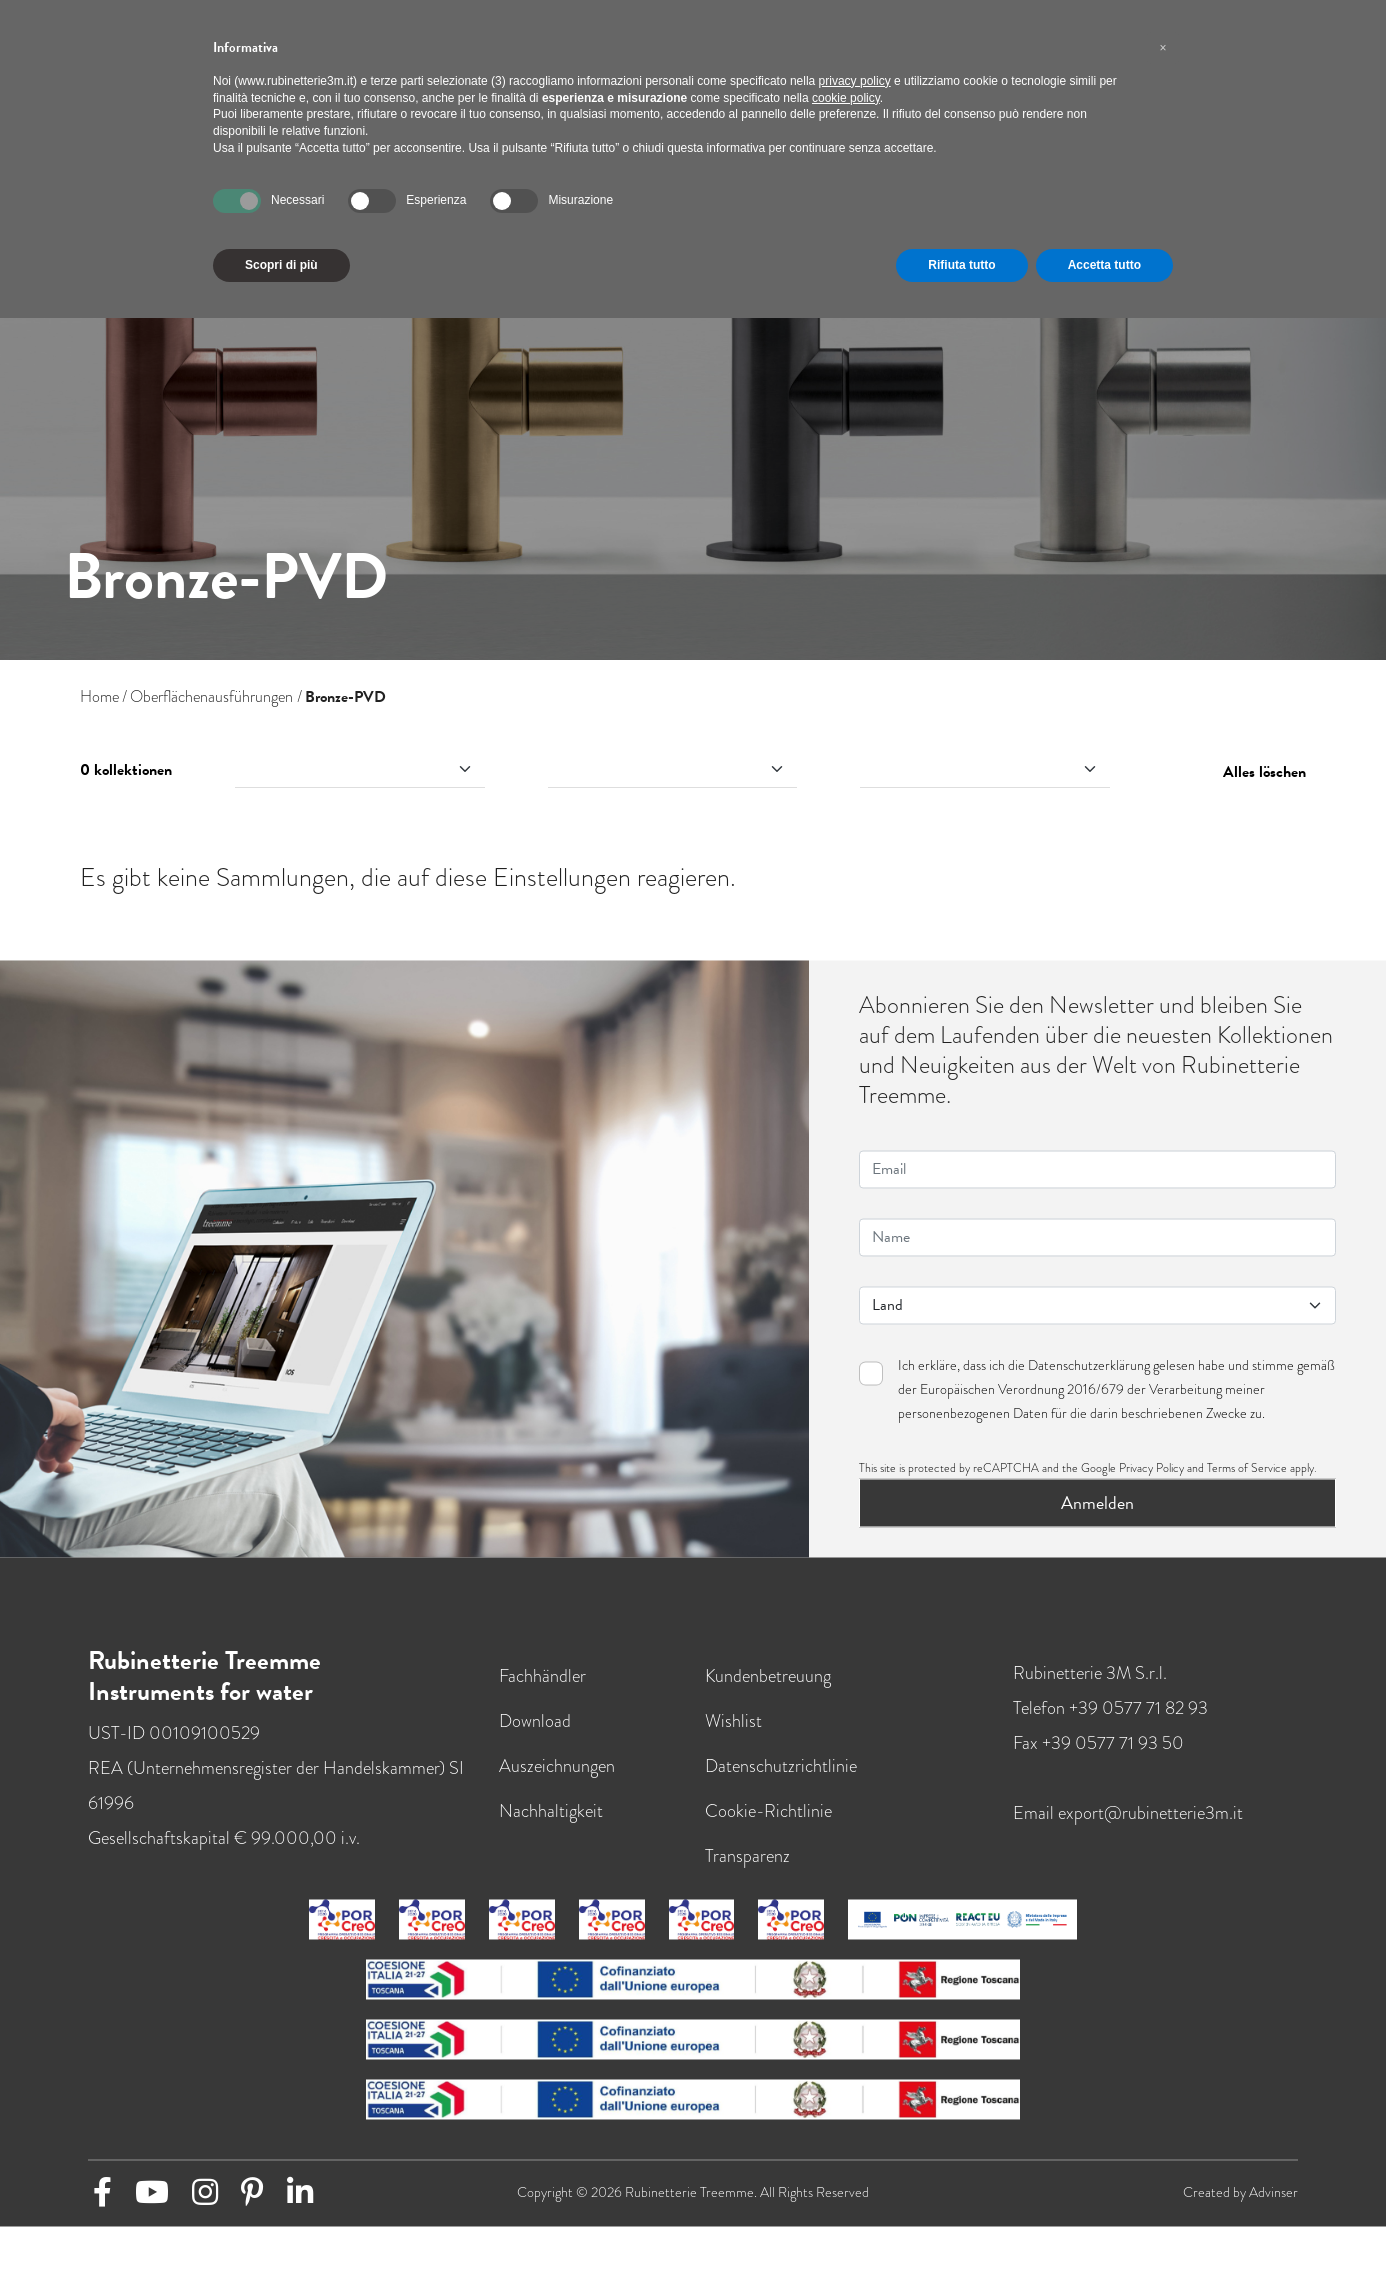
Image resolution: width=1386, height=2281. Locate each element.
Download (535, 1736)
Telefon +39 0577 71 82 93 (1110, 1723)
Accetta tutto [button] (1104, 265)
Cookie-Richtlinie (768, 1826)
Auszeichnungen (557, 1781)
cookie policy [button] (846, 98)
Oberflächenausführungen (211, 697)
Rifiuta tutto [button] (961, 265)
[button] (1163, 48)
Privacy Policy (1151, 1484)
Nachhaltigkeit (551, 1826)
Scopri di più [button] (281, 265)
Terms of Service (1247, 1484)
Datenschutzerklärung (1089, 1381)
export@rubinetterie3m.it (1150, 1828)
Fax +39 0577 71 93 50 (1098, 1758)
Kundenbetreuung (768, 1691)
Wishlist (733, 1736)
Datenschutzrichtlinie (781, 1781)
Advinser (1273, 2208)
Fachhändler (542, 1691)
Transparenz (747, 1871)
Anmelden (1097, 1518)
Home (99, 697)
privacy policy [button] (855, 81)
